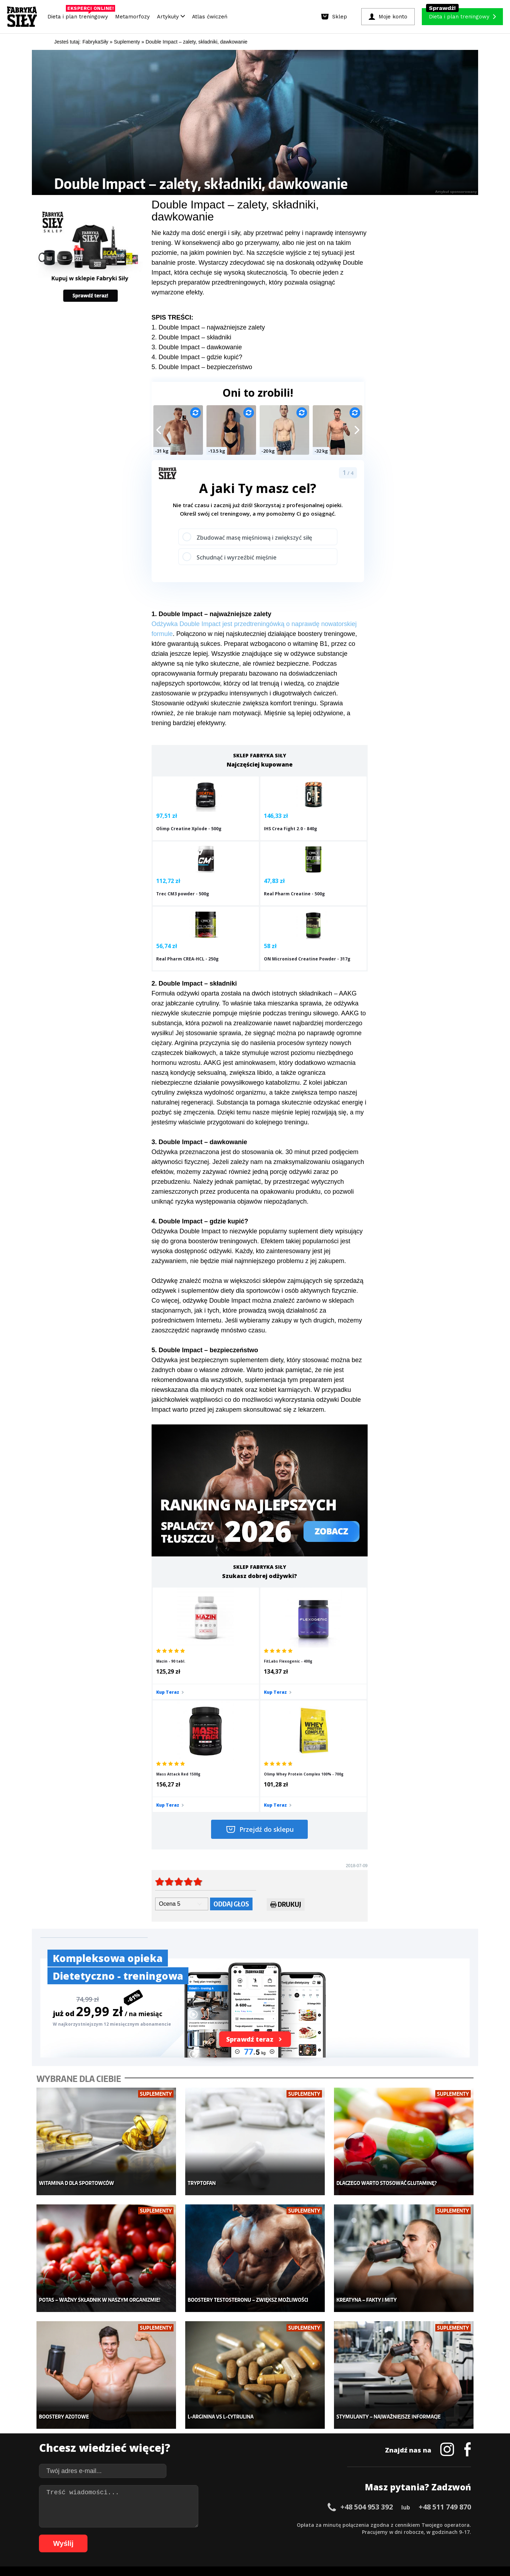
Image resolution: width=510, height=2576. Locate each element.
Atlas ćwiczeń (209, 16)
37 (302, 2524)
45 (359, 2524)
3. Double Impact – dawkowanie (197, 347)
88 (267, 2534)
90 (281, 2534)
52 (409, 2524)
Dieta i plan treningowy (79, 15)
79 (203, 2534)
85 (246, 2534)
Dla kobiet (208, 2419)
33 (274, 2524)
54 (423, 2524)
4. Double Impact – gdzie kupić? (197, 357)
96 (324, 2534)
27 (231, 2524)
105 (403, 2534)
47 (373, 2524)
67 (118, 2534)
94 (309, 2534)
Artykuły (171, 16)
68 (125, 2534)
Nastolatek (209, 2451)
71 (146, 2534)
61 (76, 2534)
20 (182, 2524)
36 (295, 2524)
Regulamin (220, 2504)
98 (338, 2534)
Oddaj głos (231, 1750)
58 (451, 2524)
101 (363, 2534)
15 (146, 2524)
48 (380, 2524)
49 (387, 2524)
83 (231, 2534)
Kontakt (251, 2504)
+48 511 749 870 (445, 2332)
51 (401, 2524)
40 (324, 2524)
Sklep (109, 2419)
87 (260, 2534)
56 (437, 2524)
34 (281, 2524)
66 (111, 2534)
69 (132, 2534)
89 (274, 2534)
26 (224, 2524)
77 (189, 2534)
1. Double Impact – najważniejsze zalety (208, 327)
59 (458, 2524)
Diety (108, 2440)
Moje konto (209, 2430)
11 (118, 2524)
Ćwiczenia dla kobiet (313, 2408)
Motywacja (302, 2430)
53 (416, 2524)
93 (302, 2534)
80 (210, 2534)
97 (331, 2534)
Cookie (276, 2504)
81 (217, 2534)
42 (338, 2524)
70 (139, 2534)
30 (253, 2524)
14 (139, 2524)
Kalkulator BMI (306, 2419)
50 (394, 2524)
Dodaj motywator (310, 2440)
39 (316, 2524)
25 (217, 2524)
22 (196, 2524)
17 (161, 2524)
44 (352, 2524)
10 (111, 2524)
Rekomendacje (307, 2462)
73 (161, 2534)
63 (90, 2534)
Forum (297, 2472)
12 (125, 2524)
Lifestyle (206, 2462)
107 (423, 2534)
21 (189, 2524)
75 (175, 2534)
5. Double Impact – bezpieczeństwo (202, 367)
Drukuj (285, 1752)
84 (239, 2534)
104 (393, 2534)
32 (267, 2524)
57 (444, 2524)
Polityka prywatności (318, 2504)
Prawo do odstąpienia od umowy (222, 2551)
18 (168, 2524)
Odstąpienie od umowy (300, 2551)
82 (224, 2534)
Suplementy (116, 2451)
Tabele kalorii (306, 2451)
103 (383, 2534)
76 (182, 2534)
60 (465, 2524)
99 (345, 2534)
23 (203, 2524)
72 (154, 2534)
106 (413, 2534)
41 (331, 2524)
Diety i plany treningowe (130, 2408)
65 (104, 2534)
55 (430, 2524)
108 (433, 2534)
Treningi (113, 2430)
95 (316, 2534)
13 (132, 2524)
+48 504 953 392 (366, 2332)
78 (196, 2534)
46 (366, 2524)
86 (253, 2534)
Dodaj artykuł (183, 2504)
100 (353, 2534)
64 (97, 2534)
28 (239, 2524)
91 (288, 2534)
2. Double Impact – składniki (191, 337)
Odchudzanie (212, 2440)
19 (175, 2524)
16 (154, 2524)
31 (260, 2524)
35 (288, 2524)
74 (168, 2534)
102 (373, 2534)
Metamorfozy (132, 16)
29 (246, 2524)
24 (210, 2524)
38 (309, 2524)
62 (83, 2534)
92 (295, 2534)
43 (345, 2524)
